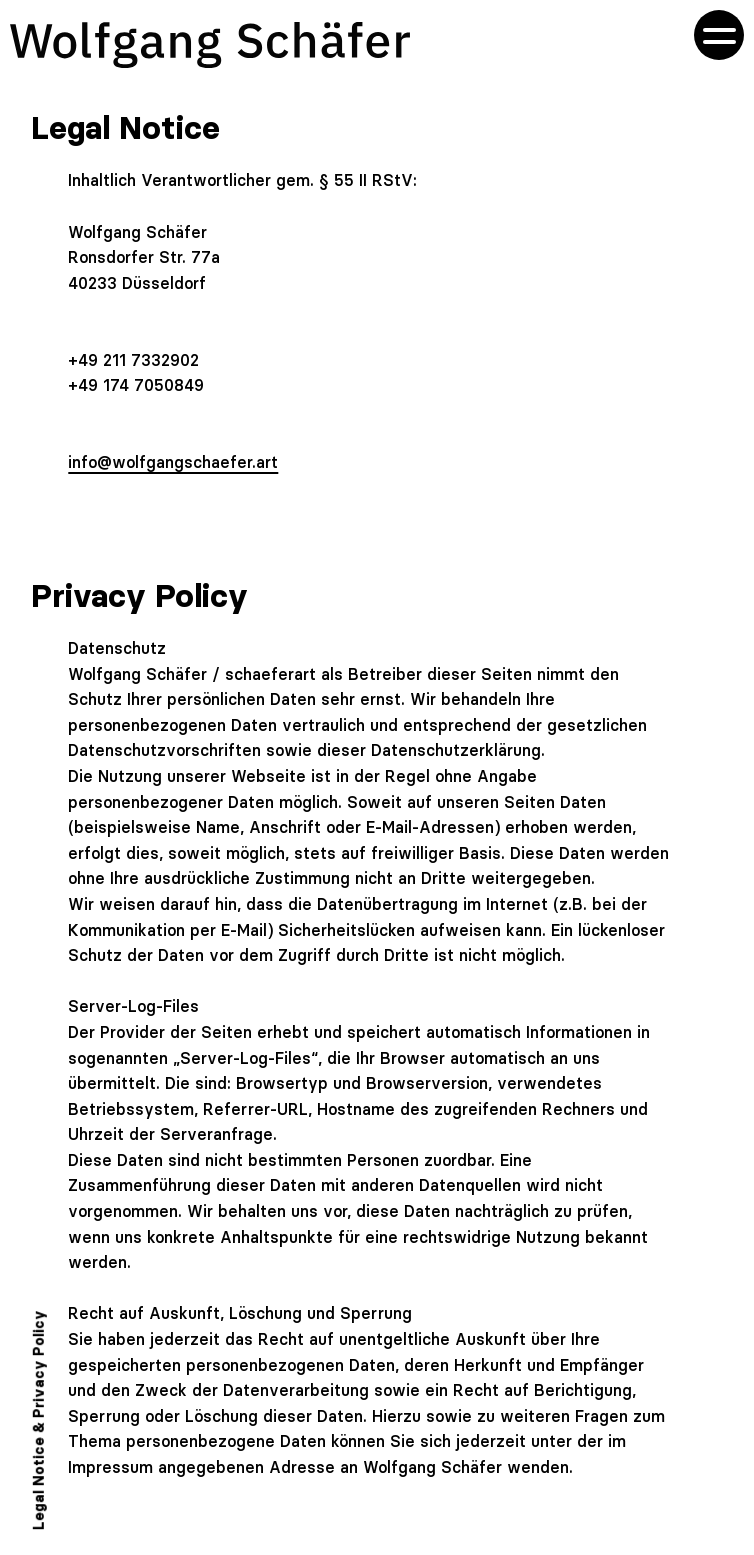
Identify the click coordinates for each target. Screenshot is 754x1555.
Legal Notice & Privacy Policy (39, 1420)
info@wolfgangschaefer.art (173, 462)
